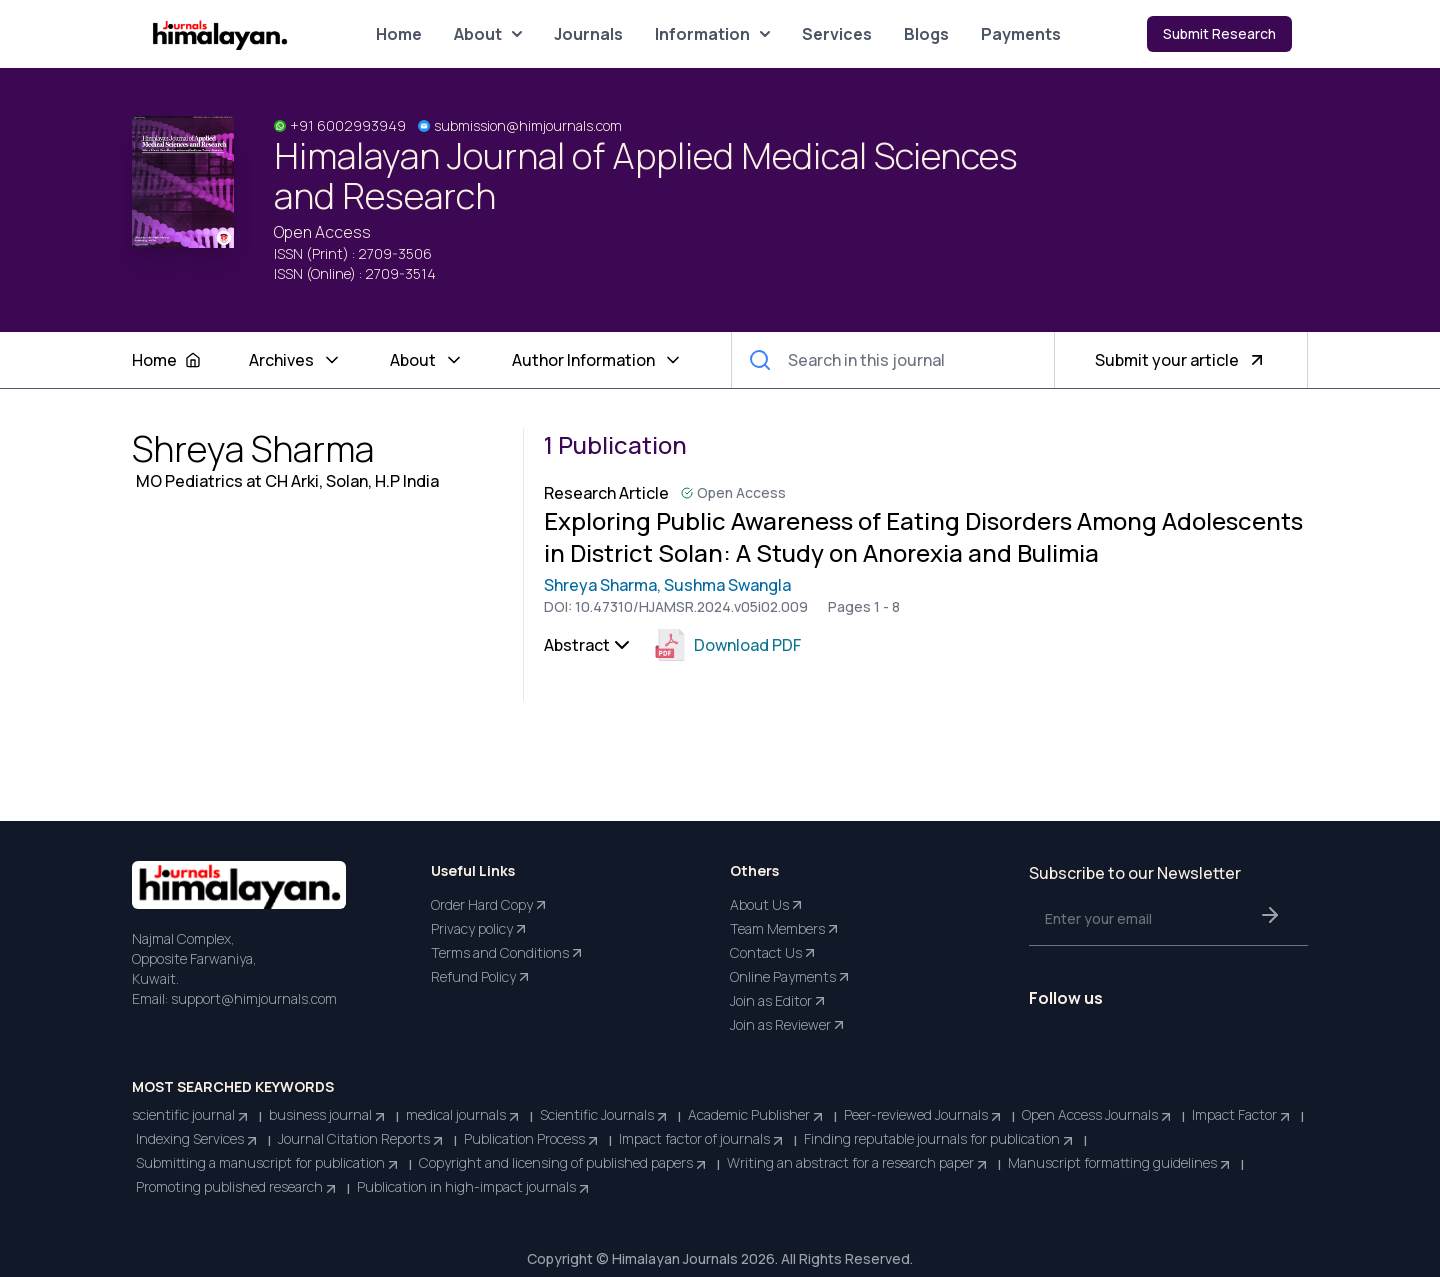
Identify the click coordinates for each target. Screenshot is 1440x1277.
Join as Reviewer (788, 1025)
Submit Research (1219, 33)
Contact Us (774, 953)
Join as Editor (779, 1001)
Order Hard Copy (490, 905)
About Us (767, 905)
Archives (295, 360)
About (488, 34)
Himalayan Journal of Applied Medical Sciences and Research (646, 176)
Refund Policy (481, 977)
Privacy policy (480, 929)
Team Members (785, 929)
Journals (588, 34)
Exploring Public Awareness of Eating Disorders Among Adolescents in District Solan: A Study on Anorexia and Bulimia (923, 537)
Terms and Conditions (508, 953)
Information (712, 34)
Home (399, 34)
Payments (1021, 34)
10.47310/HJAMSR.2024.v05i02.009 (691, 606)
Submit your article (1181, 360)
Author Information (597, 360)
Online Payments (791, 977)
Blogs (926, 34)
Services (837, 34)
